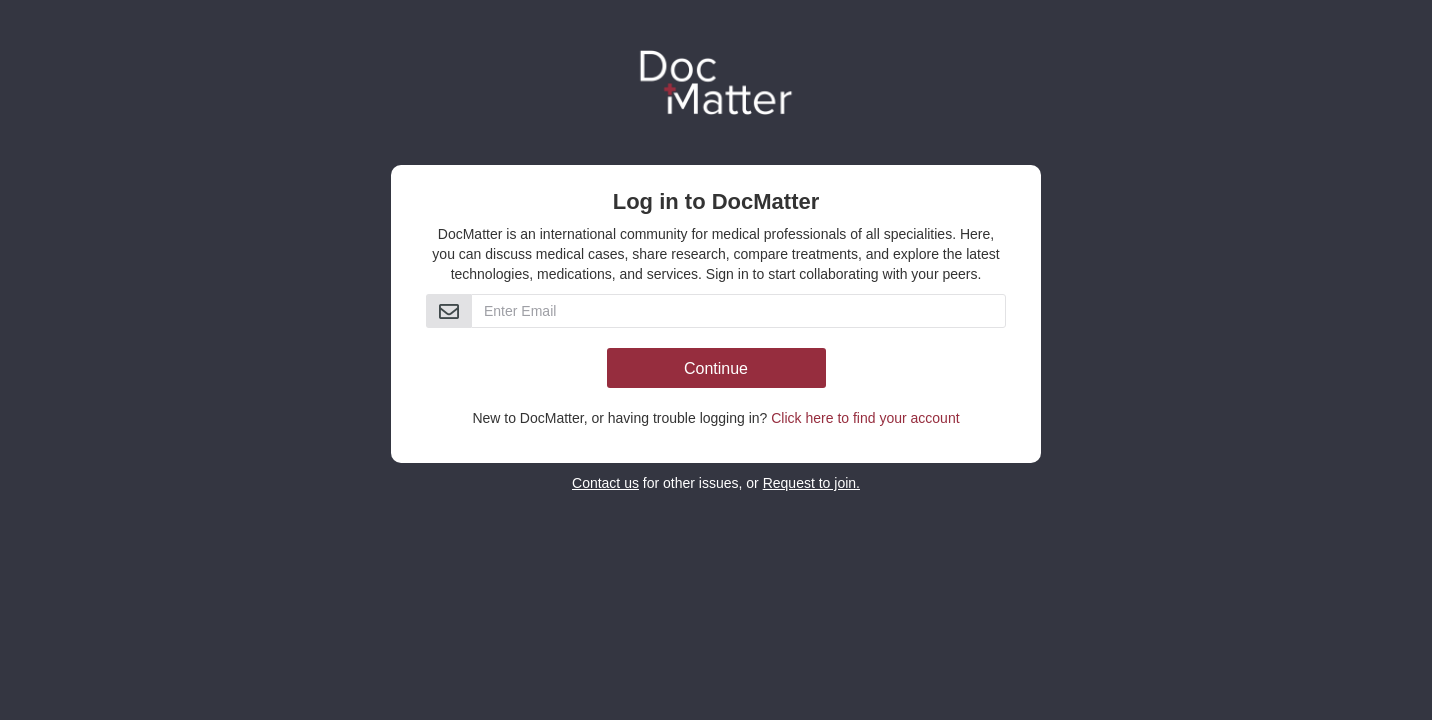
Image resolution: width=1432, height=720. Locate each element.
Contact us (605, 483)
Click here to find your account (865, 418)
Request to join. (811, 483)
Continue (716, 368)
